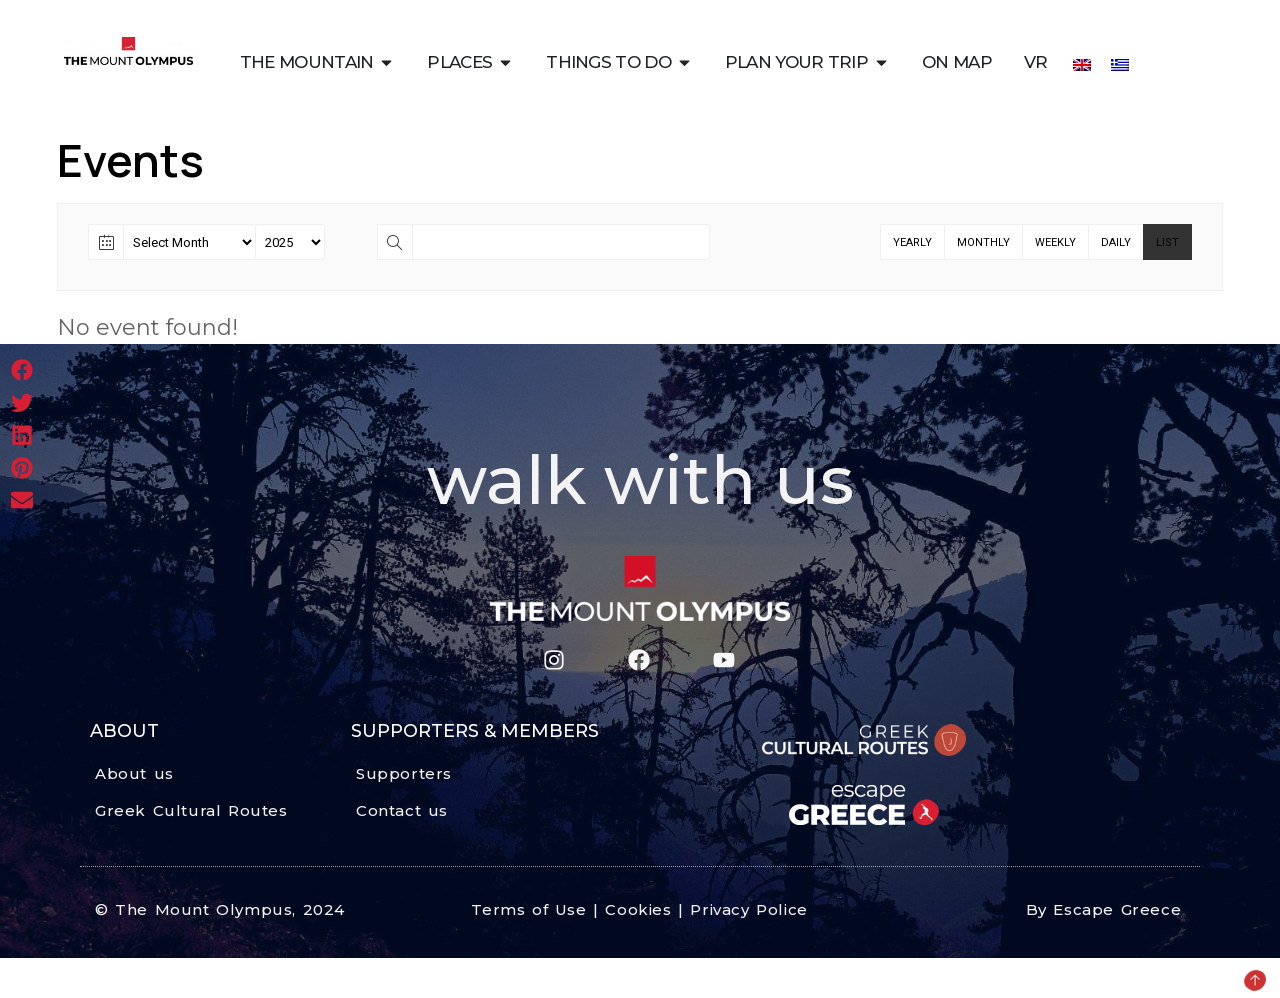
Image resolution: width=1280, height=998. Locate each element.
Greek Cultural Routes (191, 810)
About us (134, 773)
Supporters (404, 773)
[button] (22, 370)
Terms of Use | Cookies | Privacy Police (639, 909)
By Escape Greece (1104, 909)
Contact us (402, 810)
